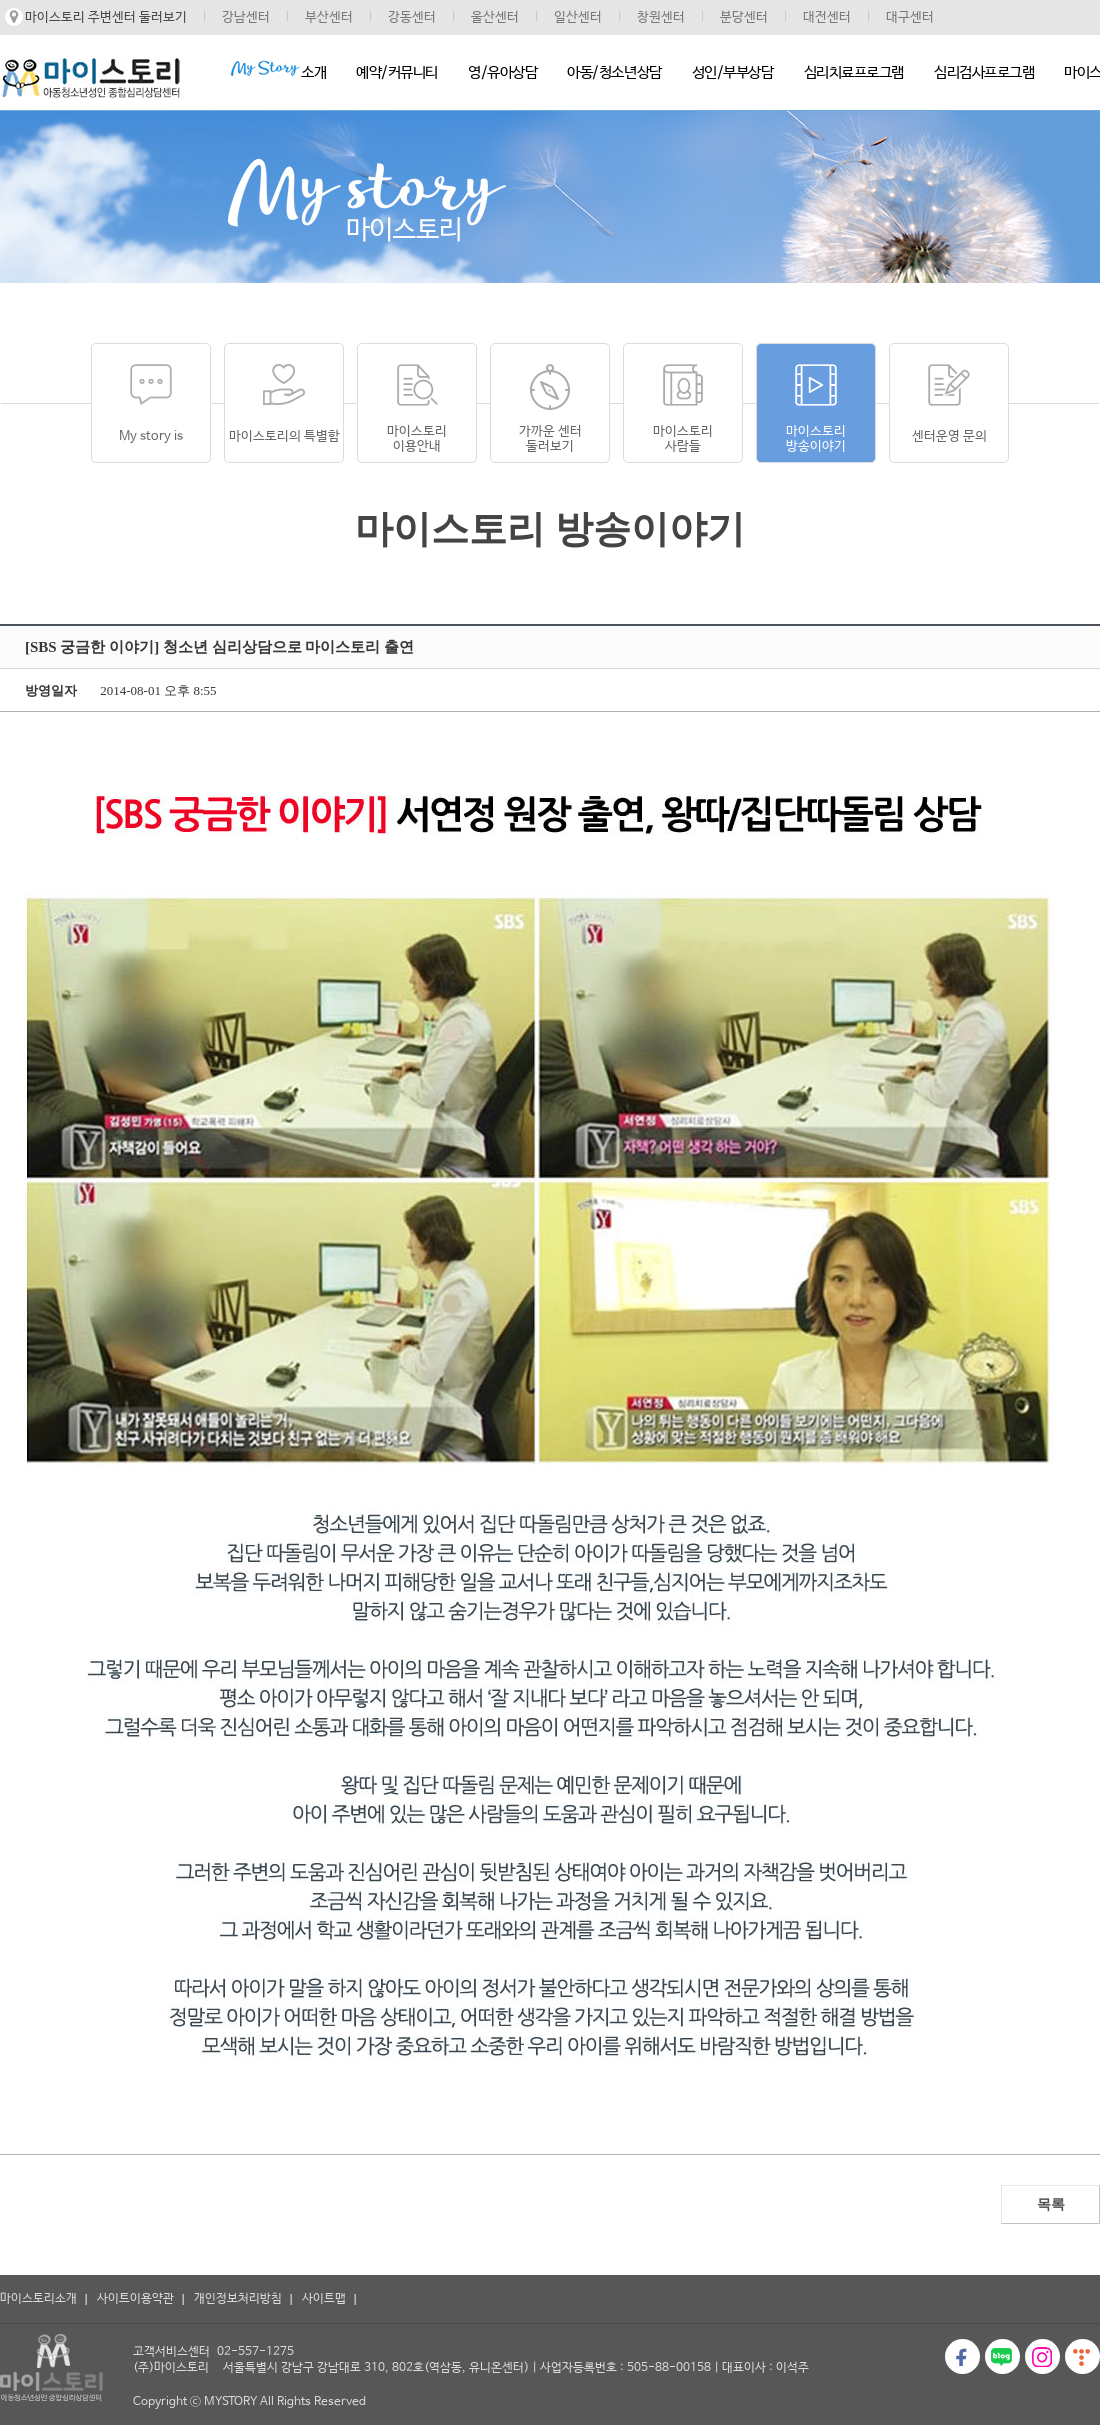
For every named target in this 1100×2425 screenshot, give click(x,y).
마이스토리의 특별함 (284, 436)
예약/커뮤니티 (397, 72)
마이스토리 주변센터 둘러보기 (106, 17)
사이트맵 (324, 2299)
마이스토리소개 (38, 2299)
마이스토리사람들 (683, 439)
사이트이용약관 (135, 2299)
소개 (278, 70)
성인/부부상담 (733, 72)
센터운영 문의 (949, 436)
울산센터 (495, 17)
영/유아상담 (502, 72)
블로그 (1002, 2356)
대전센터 (827, 17)
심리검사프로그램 (984, 72)
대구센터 (910, 17)
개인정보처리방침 (238, 2299)
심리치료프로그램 (854, 72)
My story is (151, 436)
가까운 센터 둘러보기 (550, 439)
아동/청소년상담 (614, 72)
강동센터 (412, 17)
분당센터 (744, 17)
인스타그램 (1042, 2356)
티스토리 (1082, 2356)
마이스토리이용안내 (417, 439)
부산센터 (329, 17)
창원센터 (661, 17)
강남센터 (246, 17)
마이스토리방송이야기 (816, 439)
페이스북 (962, 2356)
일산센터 (578, 17)
